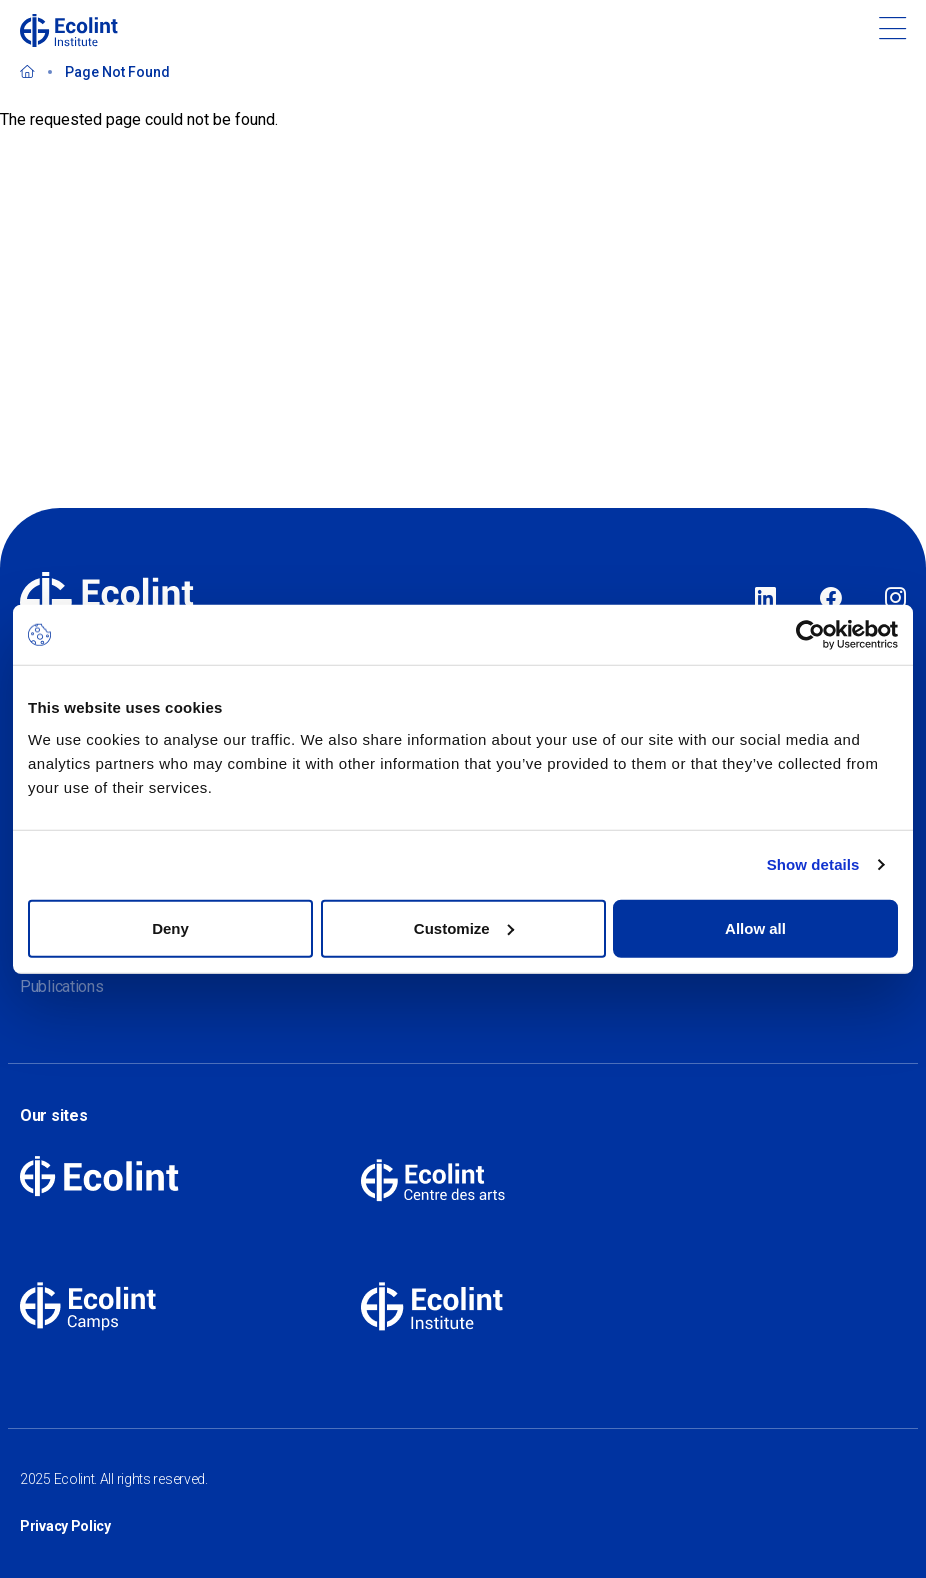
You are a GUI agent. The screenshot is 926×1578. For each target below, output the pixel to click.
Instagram (895, 599)
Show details (813, 864)
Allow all (755, 927)
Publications (61, 986)
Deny (170, 927)
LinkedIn (765, 599)
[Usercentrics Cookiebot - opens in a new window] (810, 635)
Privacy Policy (65, 1526)
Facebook (831, 599)
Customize (464, 927)
